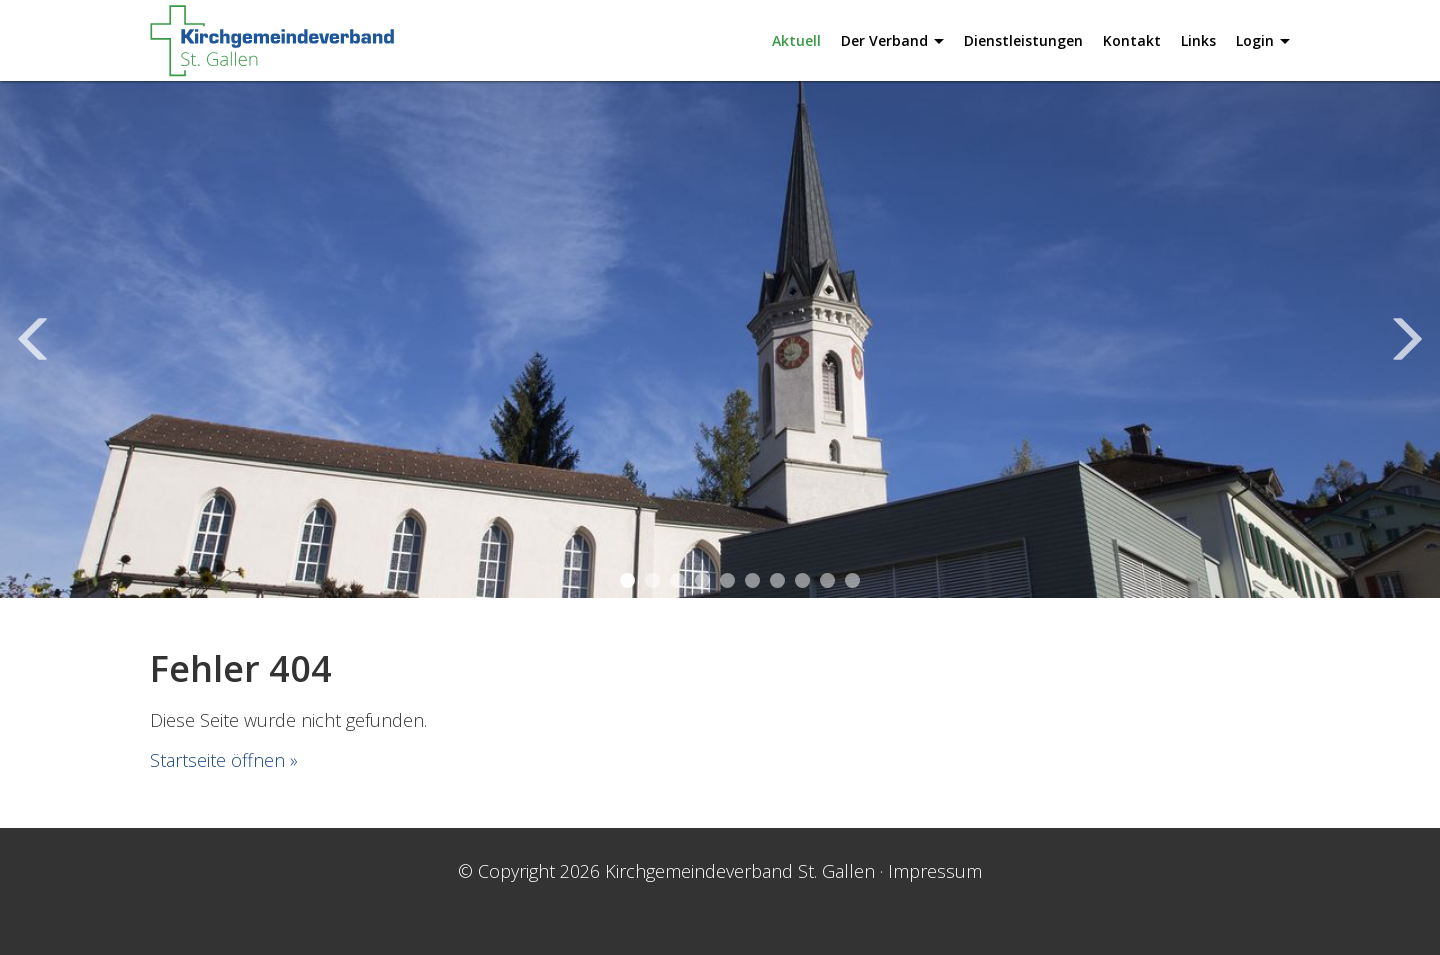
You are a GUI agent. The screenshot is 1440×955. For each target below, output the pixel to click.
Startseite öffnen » (224, 760)
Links (1198, 40)
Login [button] (1263, 40)
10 (852, 580)
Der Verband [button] (892, 40)
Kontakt (1132, 40)
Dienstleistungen (1023, 40)
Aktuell (796, 40)
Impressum (935, 871)
